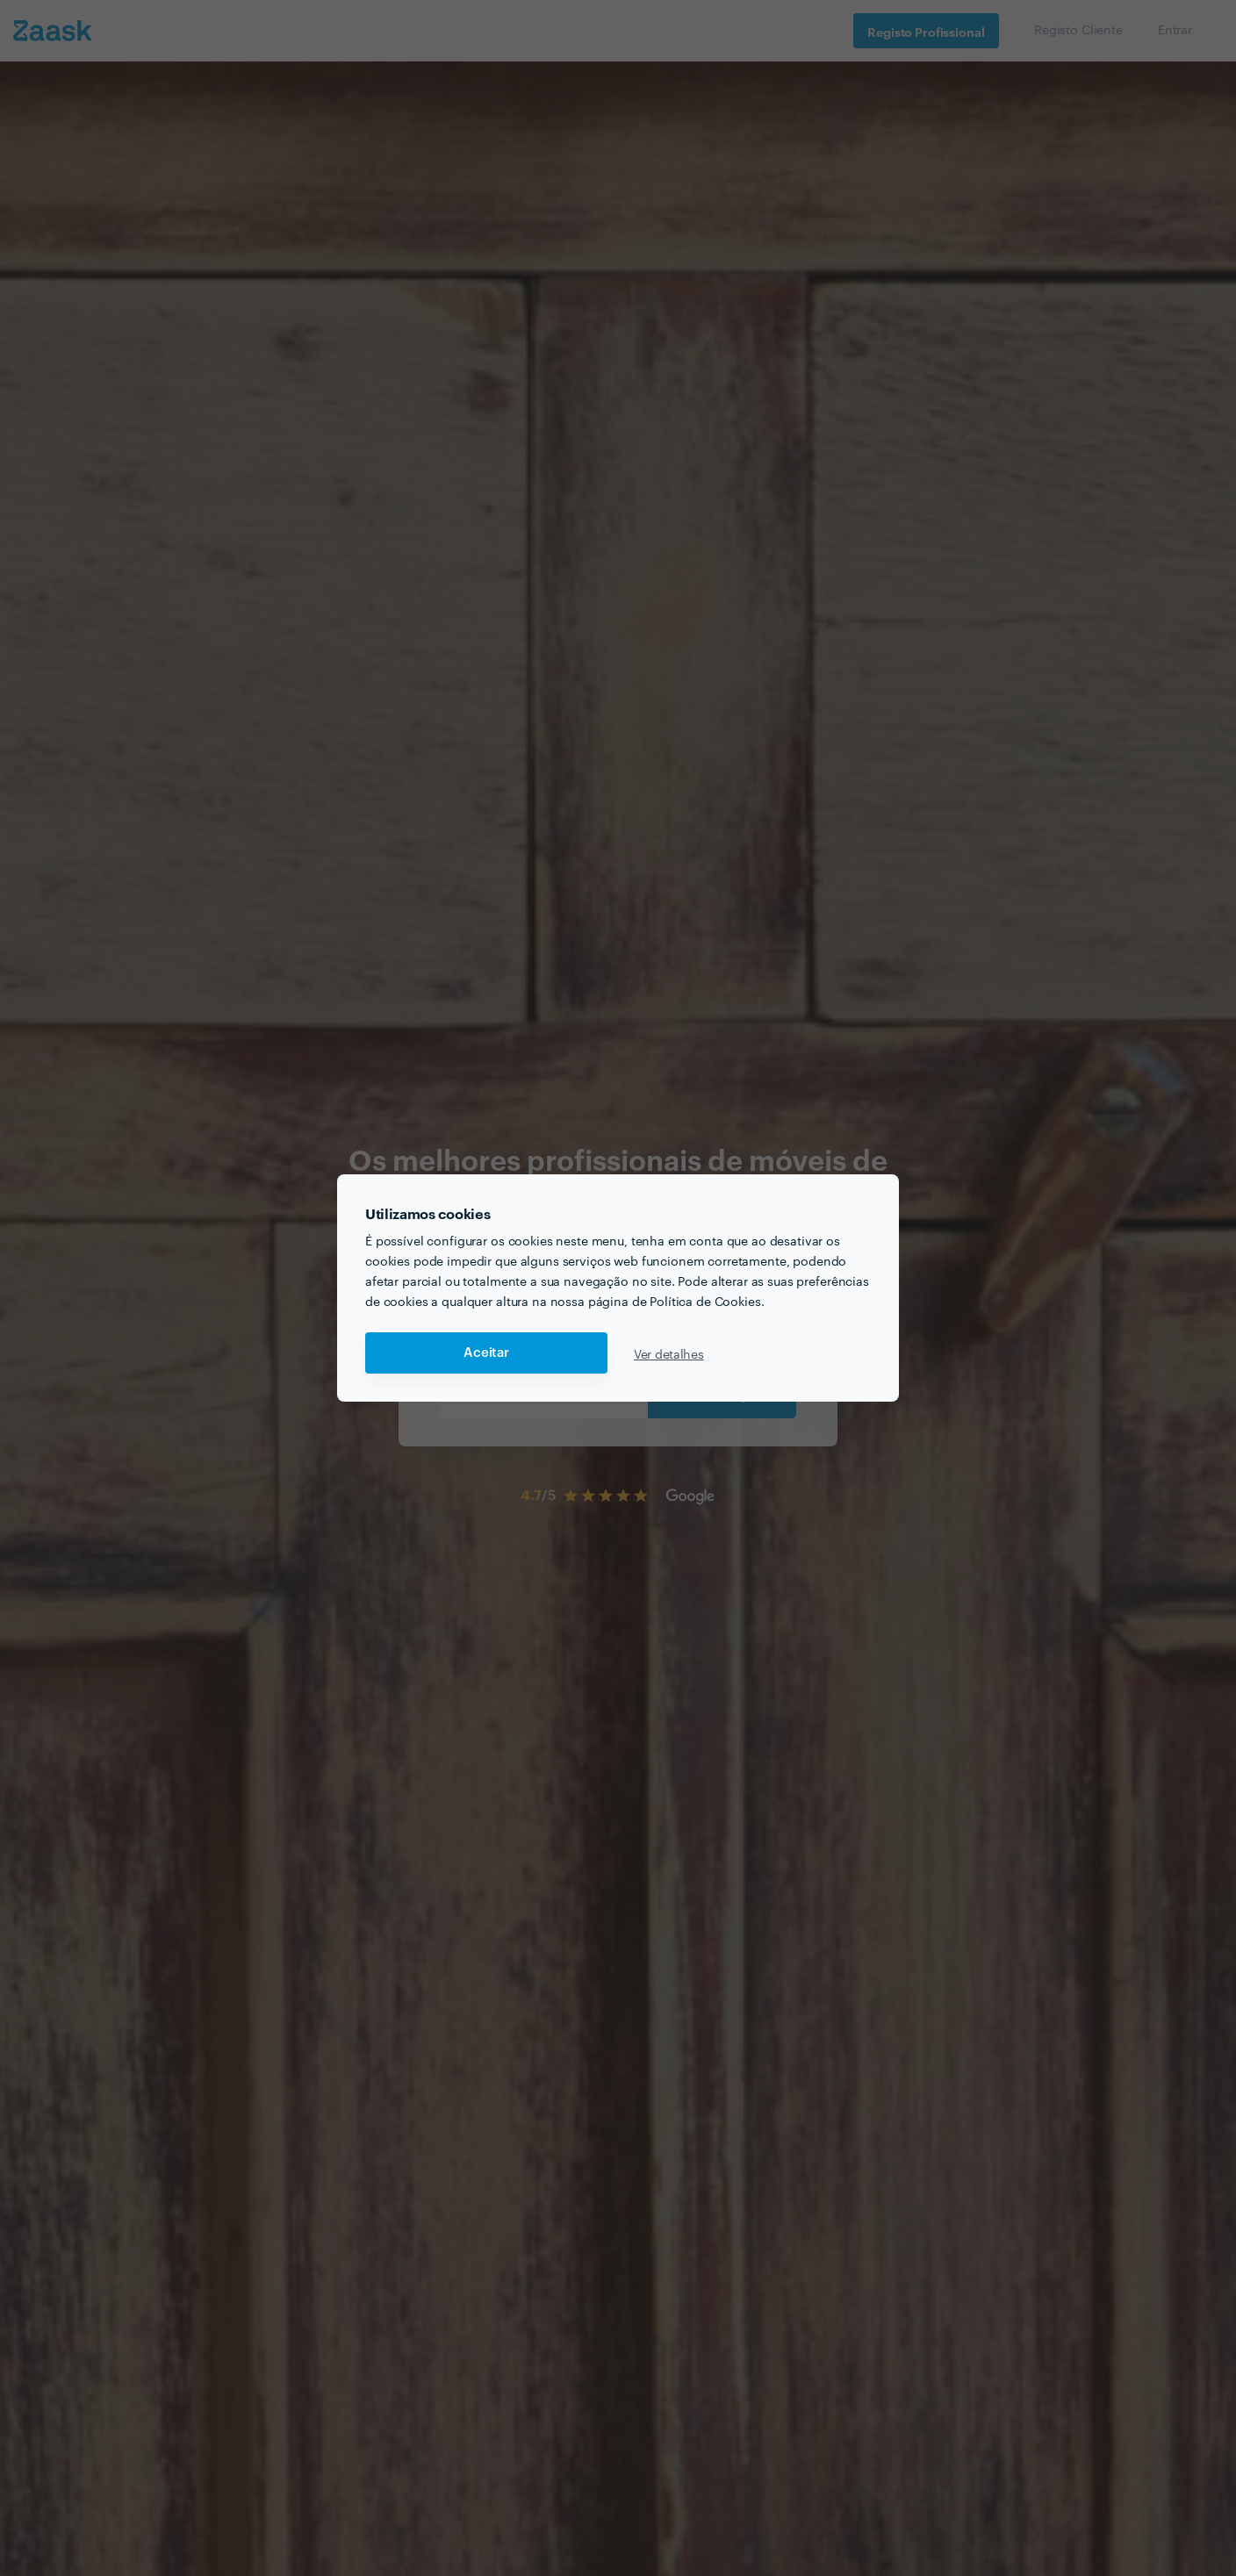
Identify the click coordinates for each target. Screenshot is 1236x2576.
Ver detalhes (669, 1353)
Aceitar (486, 1353)
